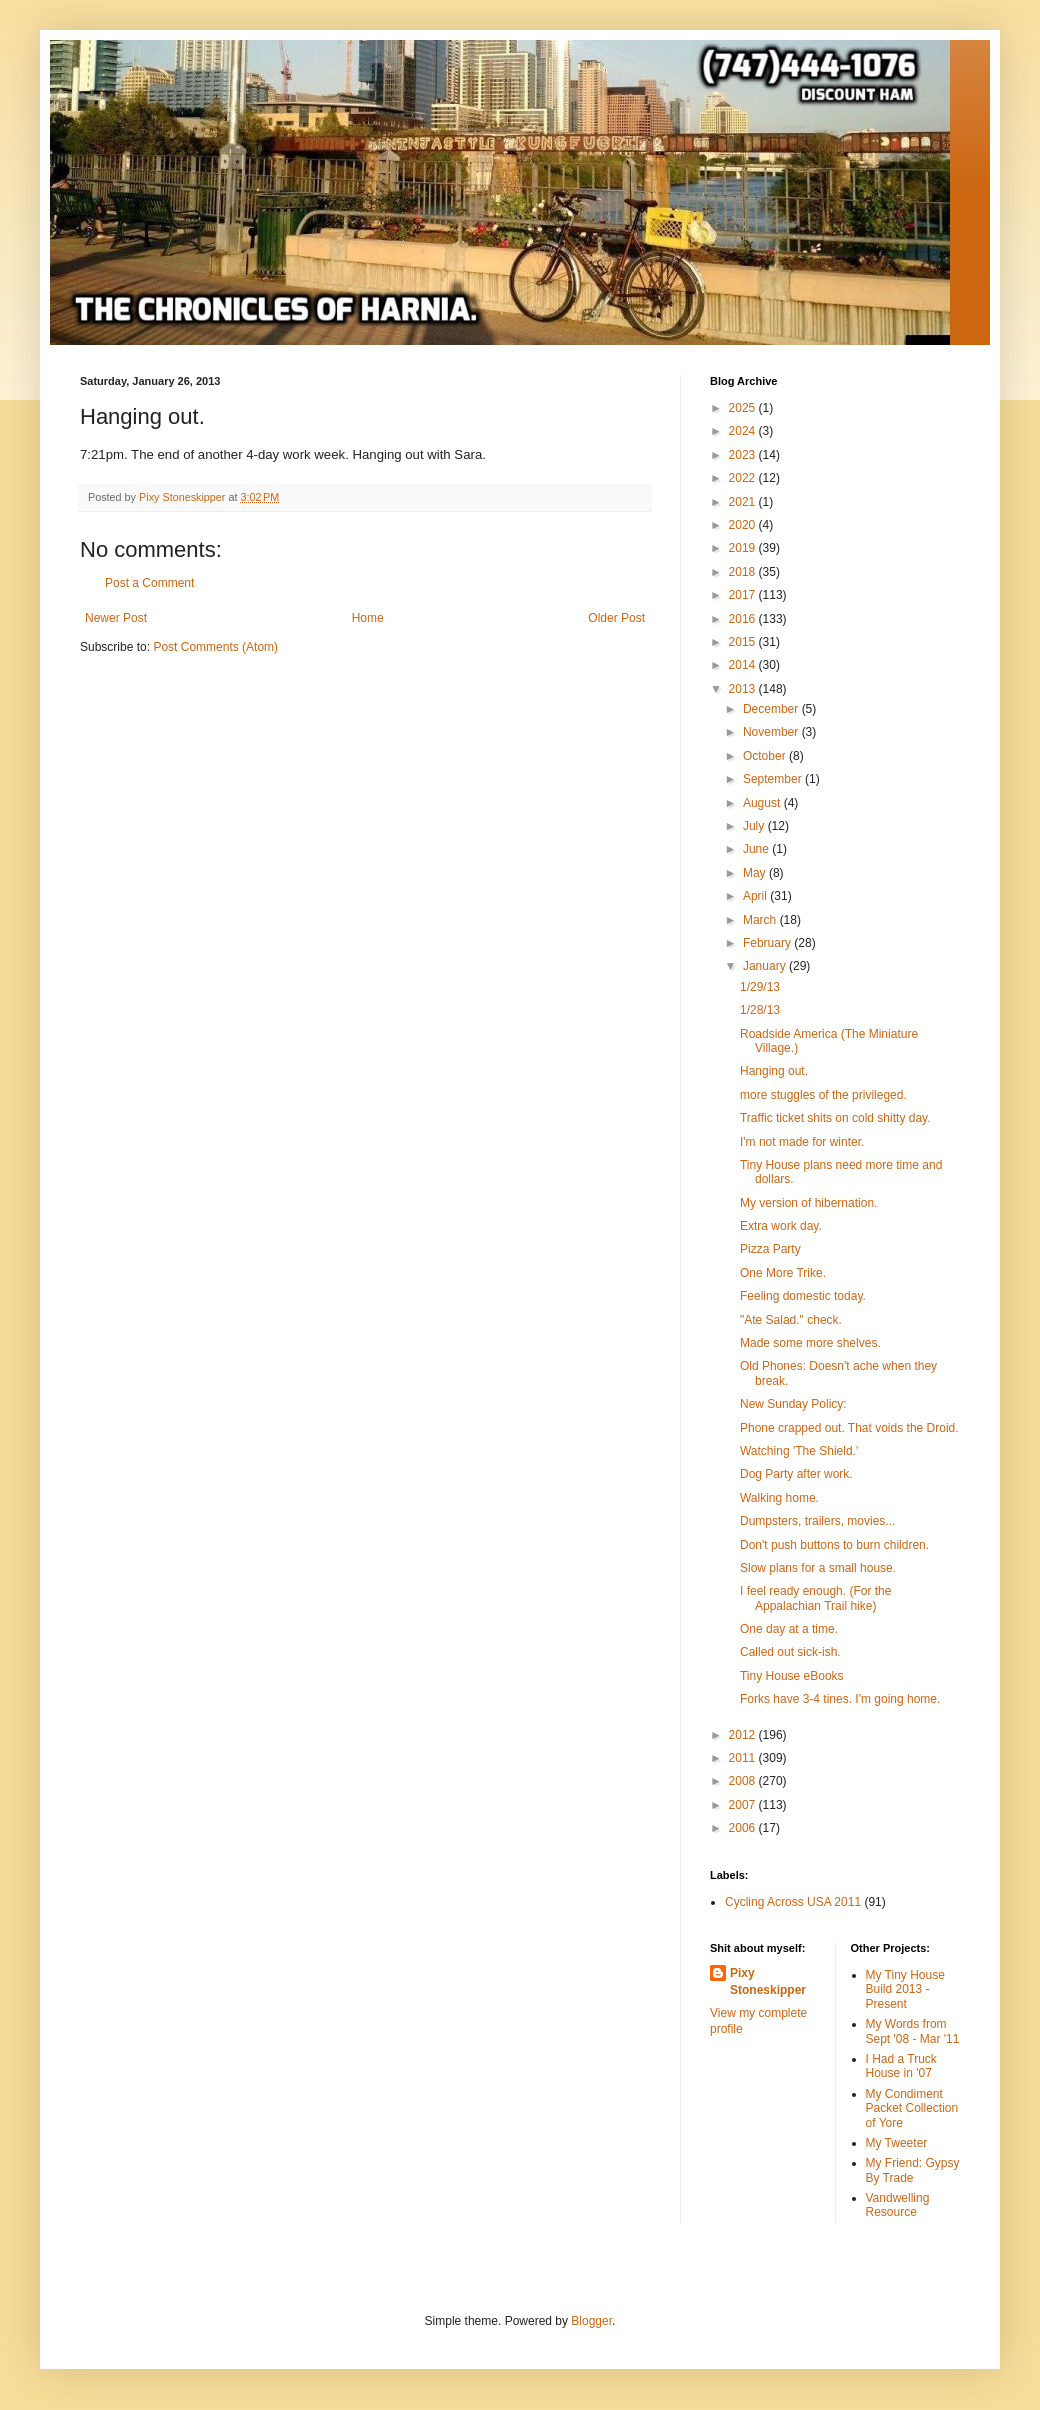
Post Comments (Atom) (215, 647)
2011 (744, 1758)
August (763, 803)
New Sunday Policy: (793, 1404)
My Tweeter (897, 2143)
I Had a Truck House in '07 (901, 2066)
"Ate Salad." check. (791, 1320)
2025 (744, 408)
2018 (744, 572)
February (768, 943)
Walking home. (779, 1498)
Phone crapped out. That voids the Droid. (849, 1428)
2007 (744, 1805)
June (757, 849)
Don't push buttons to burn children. (834, 1545)
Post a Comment (149, 583)
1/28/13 (760, 1010)
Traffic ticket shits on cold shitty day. (835, 1118)
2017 (744, 595)
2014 (744, 665)
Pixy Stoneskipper (768, 1981)
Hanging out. (774, 1071)
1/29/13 (760, 987)
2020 (744, 525)
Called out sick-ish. (790, 1652)
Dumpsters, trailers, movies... (817, 1521)
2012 (744, 1735)
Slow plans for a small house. (818, 1568)
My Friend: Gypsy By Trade (913, 2170)
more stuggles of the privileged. (823, 1095)
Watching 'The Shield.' (799, 1451)
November (772, 732)
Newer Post (116, 618)
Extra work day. (781, 1226)
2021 (744, 502)
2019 (744, 548)
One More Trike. (783, 1273)
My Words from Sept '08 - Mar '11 (913, 2031)
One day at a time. (789, 1629)
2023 (744, 455)
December (772, 709)
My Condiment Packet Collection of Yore (912, 2108)
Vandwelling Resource (898, 2205)
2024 (744, 431)
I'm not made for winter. (802, 1142)
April (756, 896)
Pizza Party (770, 1249)
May (756, 873)
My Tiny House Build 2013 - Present (905, 1989)
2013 (744, 689)
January (766, 966)
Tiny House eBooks (792, 1676)
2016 (744, 619)
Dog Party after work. (796, 1474)
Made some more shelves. (810, 1343)
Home (368, 618)
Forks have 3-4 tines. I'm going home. (840, 1699)
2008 (744, 1781)
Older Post (616, 618)
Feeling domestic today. (803, 1296)
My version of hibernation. (808, 1203)
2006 (744, 1828)
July (755, 826)
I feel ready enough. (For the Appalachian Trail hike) (815, 1598)
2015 (744, 642)
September (774, 779)
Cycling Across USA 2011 (793, 1902)
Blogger (591, 2321)
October (766, 756)
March (761, 920)
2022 (744, 478)
